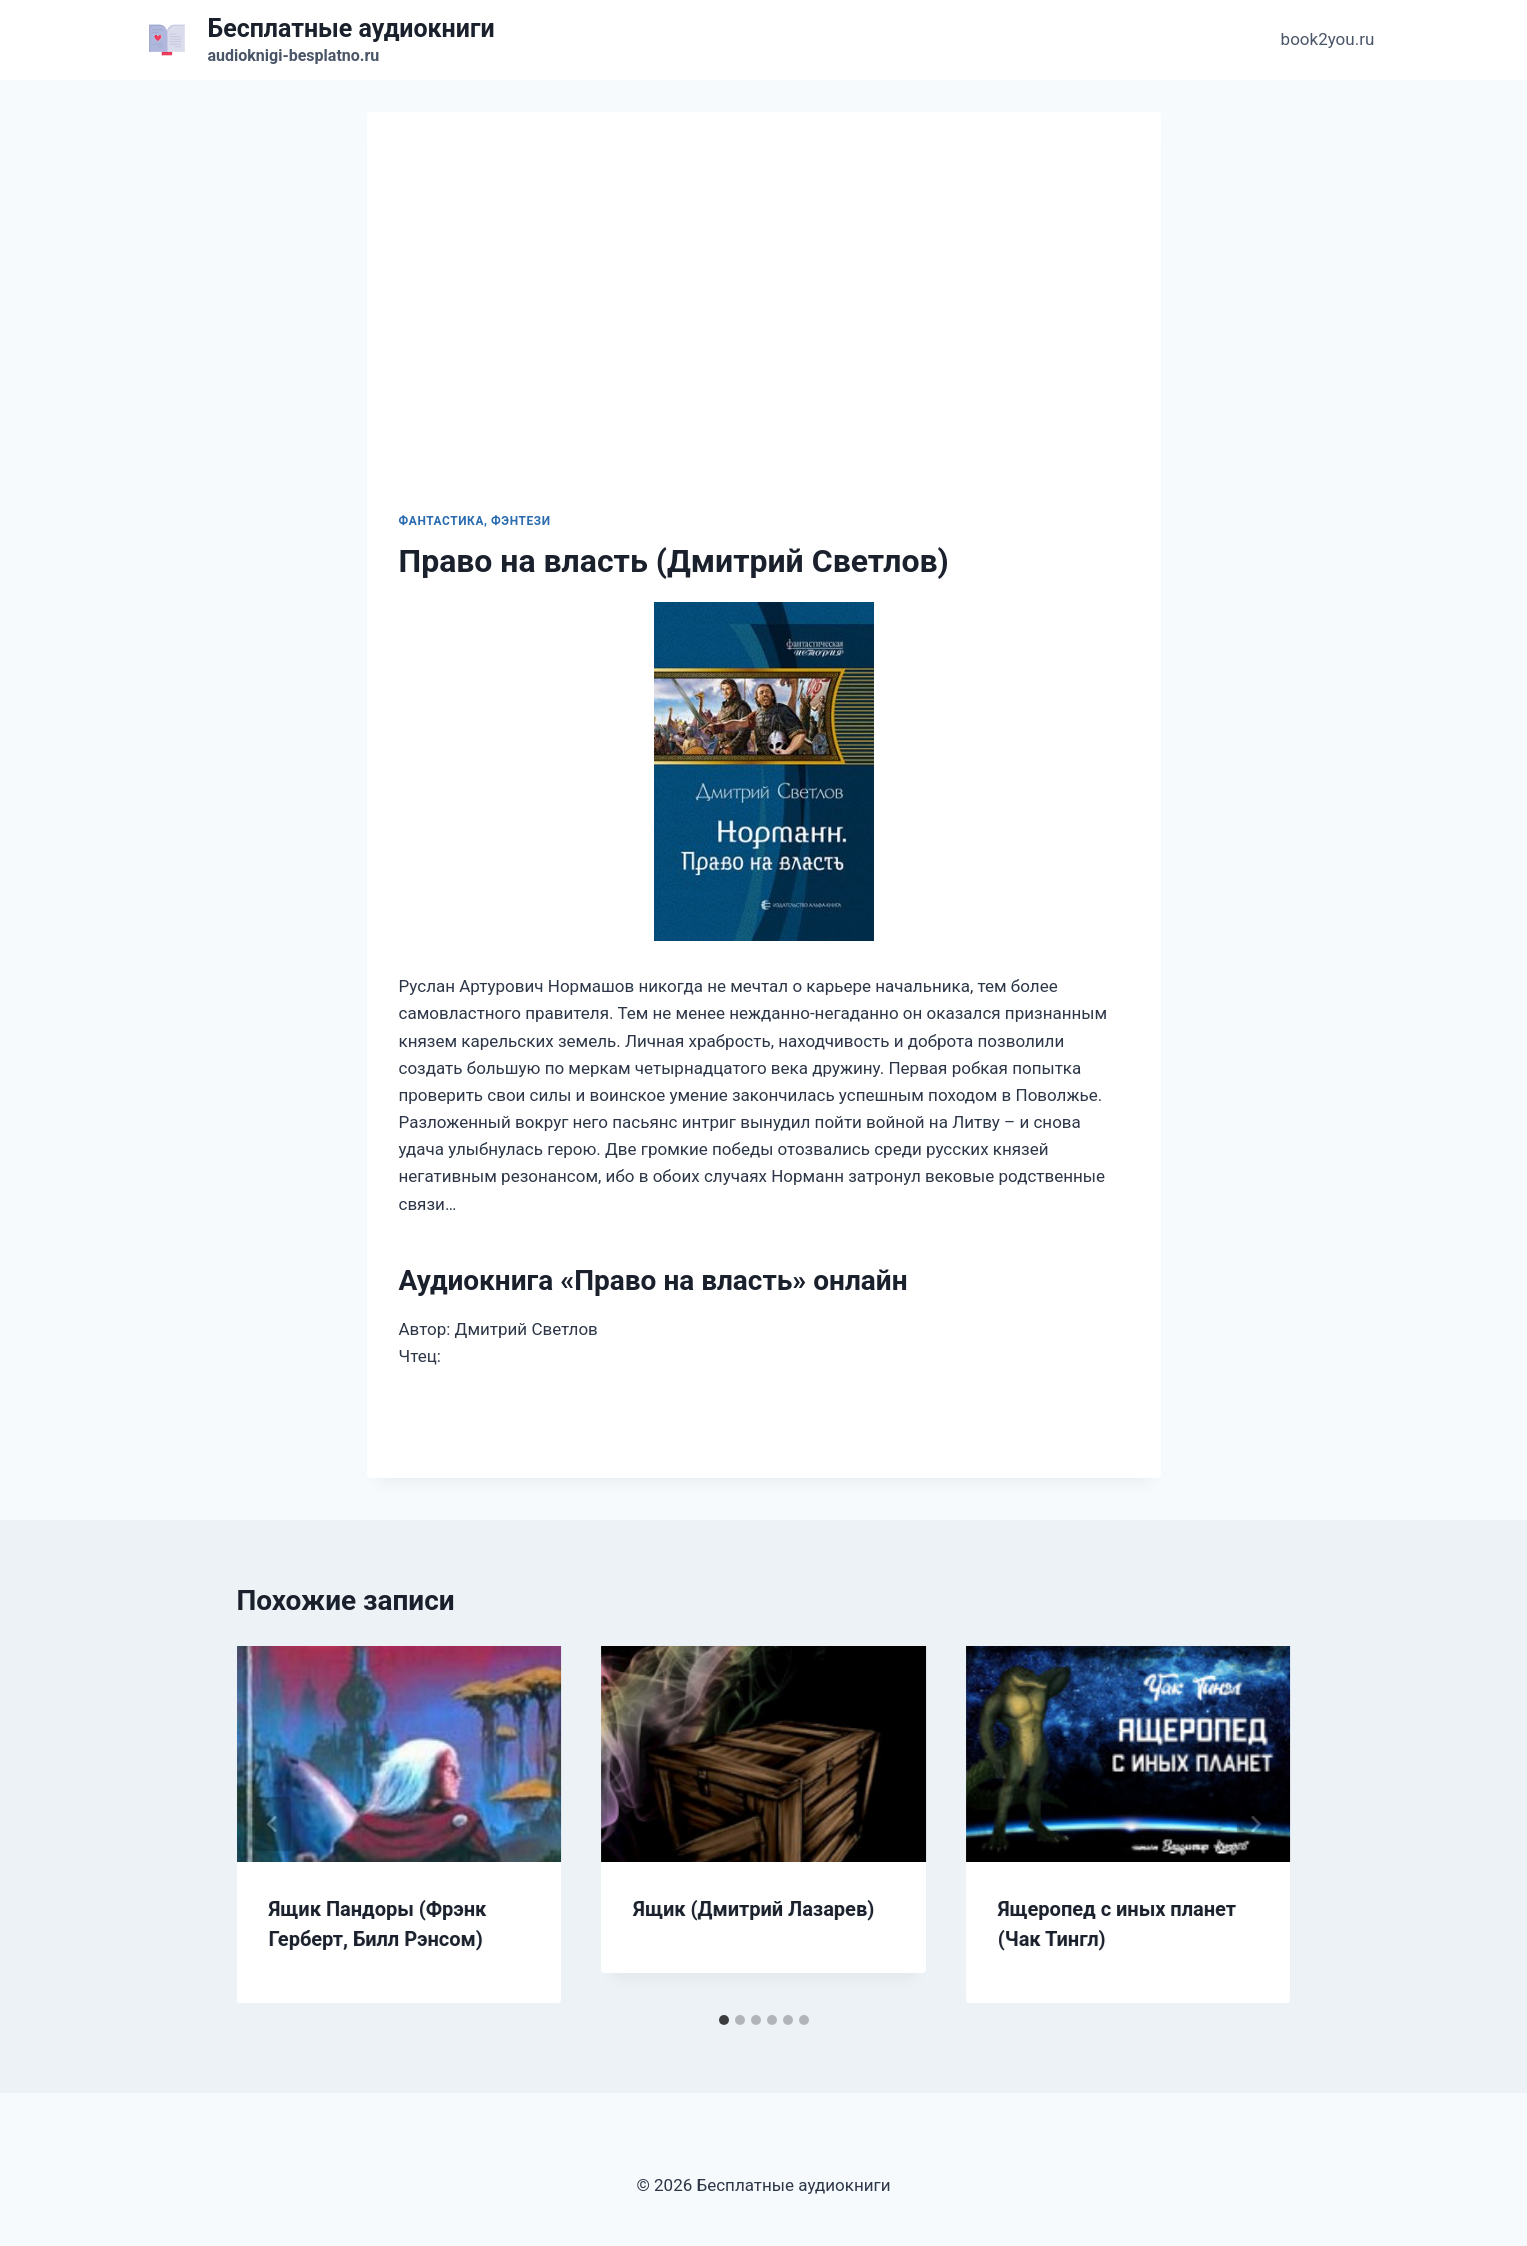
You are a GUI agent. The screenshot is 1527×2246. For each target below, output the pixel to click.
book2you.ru (1328, 39)
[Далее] (1255, 1824)
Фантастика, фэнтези (475, 521)
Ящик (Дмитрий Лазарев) (753, 1909)
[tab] (724, 2020)
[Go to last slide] (273, 1824)
